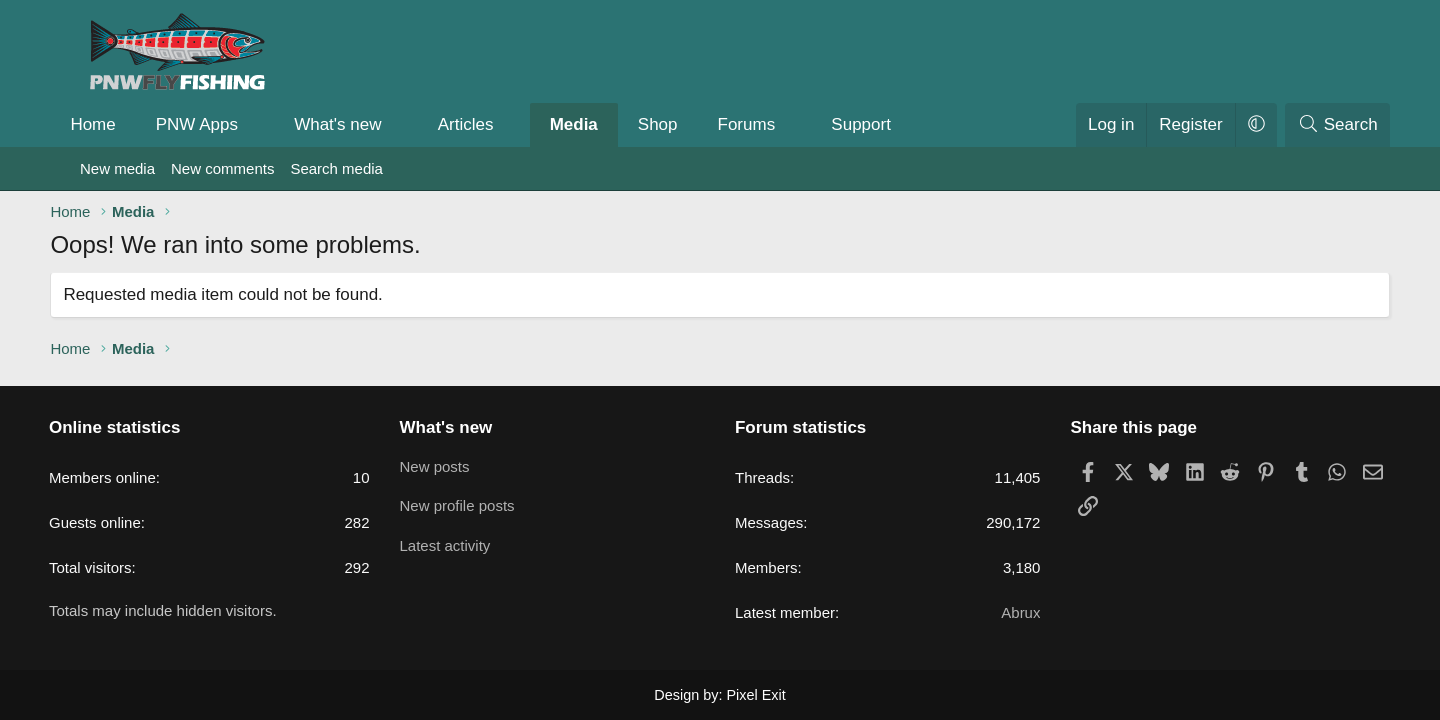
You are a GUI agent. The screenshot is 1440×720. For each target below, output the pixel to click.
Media (603, 124)
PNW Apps (226, 124)
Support (891, 124)
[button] (287, 125)
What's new (367, 124)
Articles (495, 124)
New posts (453, 465)
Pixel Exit (755, 694)
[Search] (1308, 125)
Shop (687, 124)
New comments (222, 168)
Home (122, 124)
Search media (336, 168)
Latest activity (463, 543)
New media (117, 168)
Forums (776, 124)
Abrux (1002, 612)
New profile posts (475, 504)
